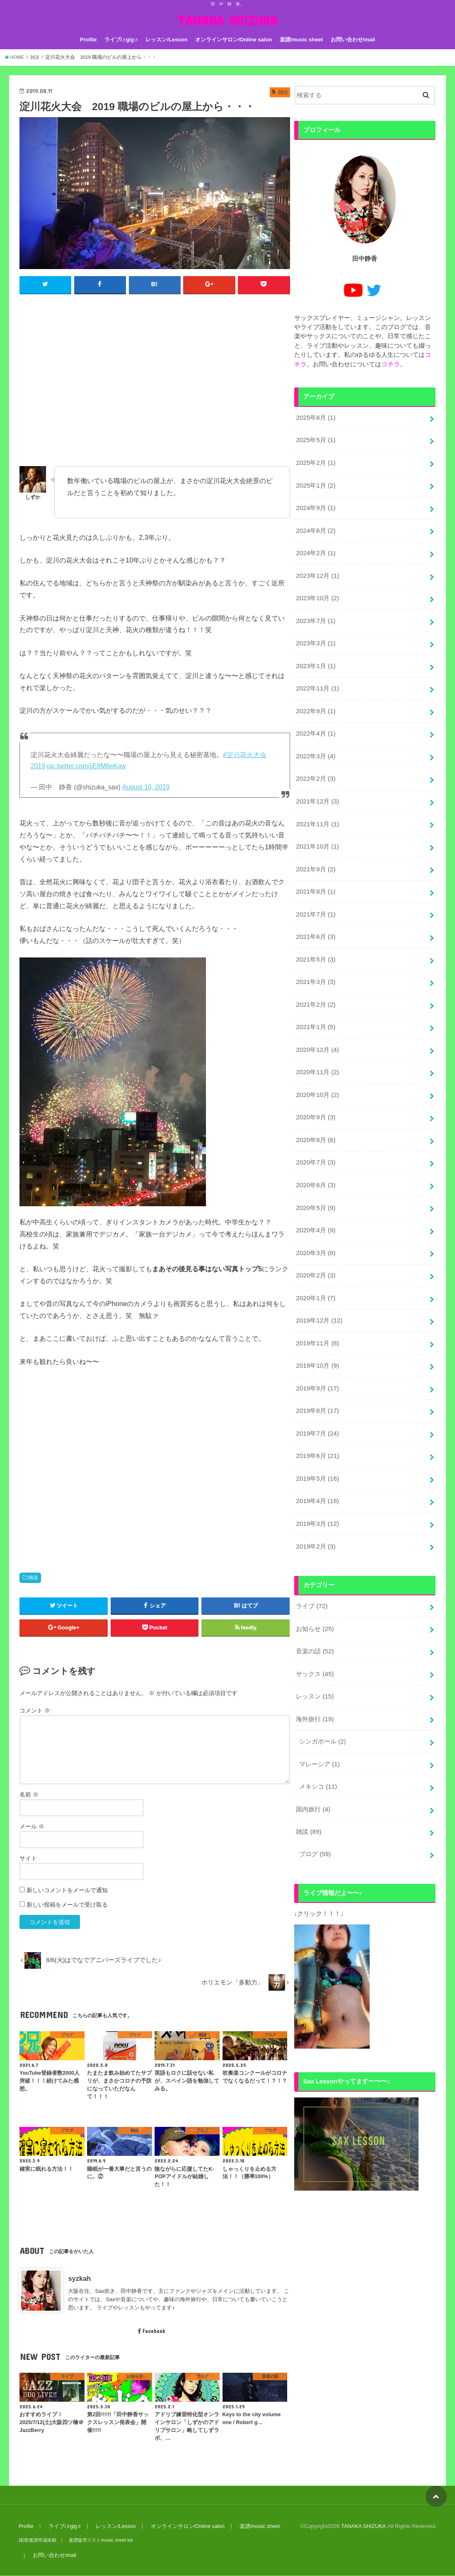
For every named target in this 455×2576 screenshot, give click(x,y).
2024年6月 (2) (315, 525)
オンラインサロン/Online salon (233, 39)
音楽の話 (315, 1614)
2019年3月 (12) (317, 1489)
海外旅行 (315, 1679)
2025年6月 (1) (315, 416)
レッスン (315, 1657)
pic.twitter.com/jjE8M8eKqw (86, 766)
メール (31, 1826)
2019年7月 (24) (317, 1401)
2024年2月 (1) (315, 547)
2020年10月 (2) (317, 1073)
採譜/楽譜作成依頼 (37, 2540)
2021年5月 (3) (315, 941)
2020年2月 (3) (315, 1248)
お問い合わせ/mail (353, 39)
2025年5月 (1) (315, 438)
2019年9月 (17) (317, 1357)
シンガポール (322, 1701)
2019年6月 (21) (317, 1423)
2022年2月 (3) (315, 766)
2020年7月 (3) (315, 1138)
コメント (34, 1710)
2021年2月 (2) (315, 985)
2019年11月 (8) (317, 1314)
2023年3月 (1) (315, 635)
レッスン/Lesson (166, 39)
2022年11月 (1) (317, 679)
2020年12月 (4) (317, 1029)
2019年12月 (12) (318, 1292)
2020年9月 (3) (315, 1095)
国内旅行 (313, 1767)
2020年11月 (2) (317, 1051)
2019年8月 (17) (317, 1379)
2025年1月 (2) (315, 482)
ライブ (311, 1570)
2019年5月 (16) (317, 1445)
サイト (28, 1858)
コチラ (390, 363)
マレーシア (319, 1723)
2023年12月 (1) (317, 569)
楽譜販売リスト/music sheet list (99, 2540)
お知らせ (315, 1592)
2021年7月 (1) (315, 898)
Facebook (151, 2331)
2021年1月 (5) (315, 1007)
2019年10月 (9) (317, 1335)
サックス (315, 1636)
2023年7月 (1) (315, 613)
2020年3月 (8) (315, 1226)
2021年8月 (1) (315, 876)
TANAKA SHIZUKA (227, 20)
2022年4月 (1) (315, 722)
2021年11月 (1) (317, 810)
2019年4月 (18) (317, 1467)
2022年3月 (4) (315, 744)
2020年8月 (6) (315, 1117)
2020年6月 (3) (315, 1160)
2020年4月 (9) (315, 1204)
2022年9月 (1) (315, 701)
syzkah (79, 2279)
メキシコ (318, 1745)
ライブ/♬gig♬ (121, 39)
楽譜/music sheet (301, 39)
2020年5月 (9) (315, 1182)
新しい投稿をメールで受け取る (67, 1905)
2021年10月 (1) (317, 832)
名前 (29, 1795)
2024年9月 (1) (315, 503)
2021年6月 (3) (315, 919)
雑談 (33, 1577)
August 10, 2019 (145, 787)
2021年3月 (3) (315, 963)
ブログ (315, 1810)
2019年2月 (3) (315, 1511)
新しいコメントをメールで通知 (67, 1890)
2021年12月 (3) (317, 788)
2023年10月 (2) (317, 591)
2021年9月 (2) (315, 854)
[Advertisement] (154, 384)
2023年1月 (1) (315, 657)
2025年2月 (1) (315, 460)
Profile (88, 39)
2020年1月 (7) (315, 1270)
